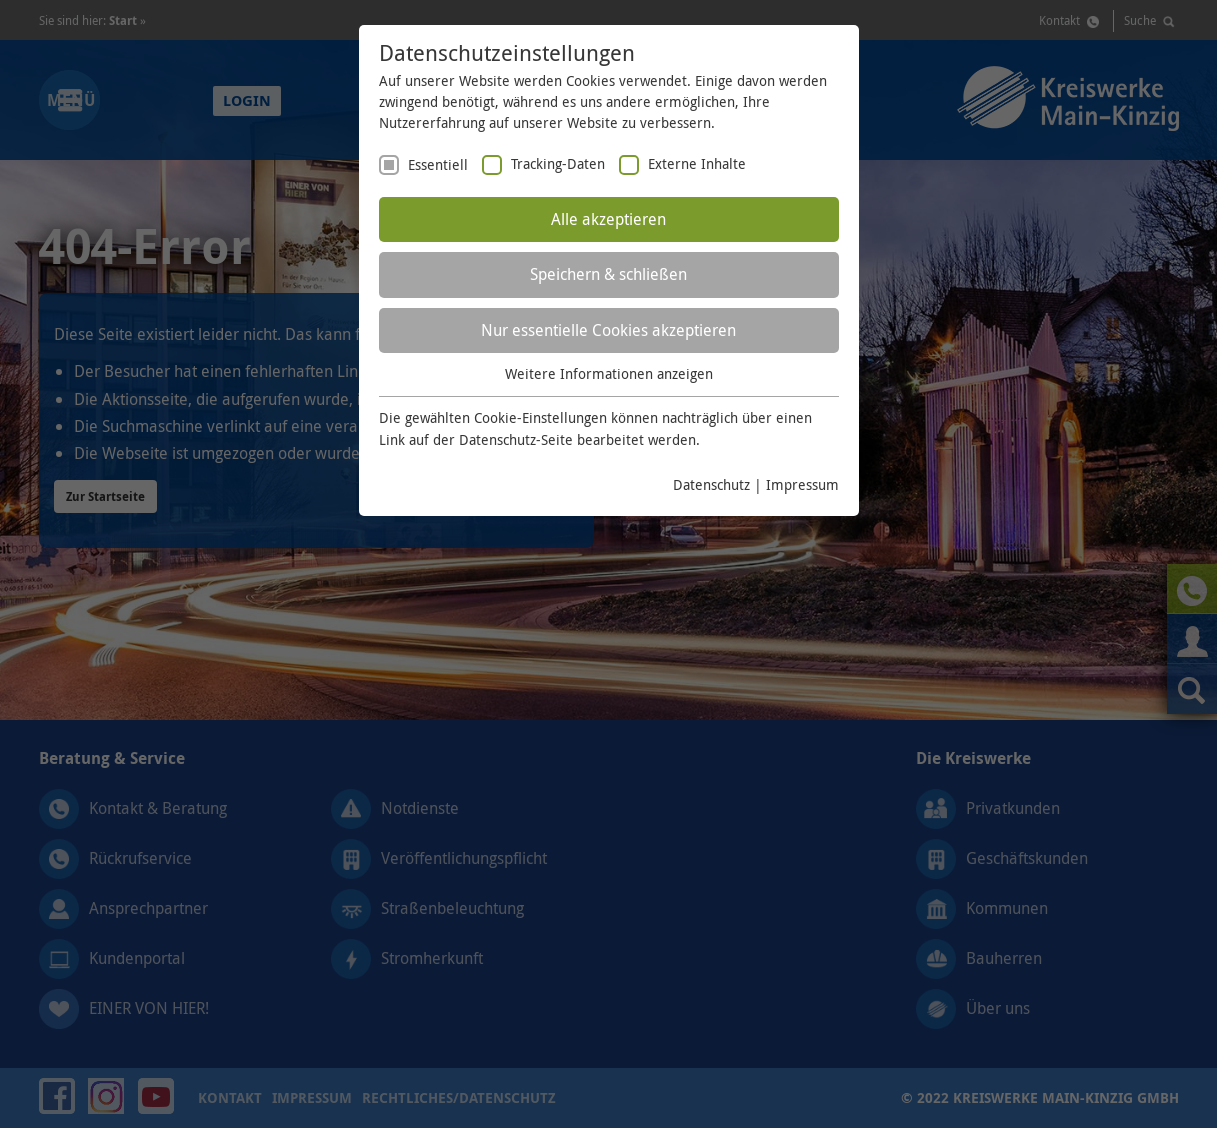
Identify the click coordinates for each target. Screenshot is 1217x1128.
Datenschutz (711, 484)
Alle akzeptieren (608, 219)
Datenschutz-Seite (516, 439)
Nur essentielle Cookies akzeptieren (608, 330)
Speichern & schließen (608, 274)
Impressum (802, 484)
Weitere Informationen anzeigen (609, 373)
